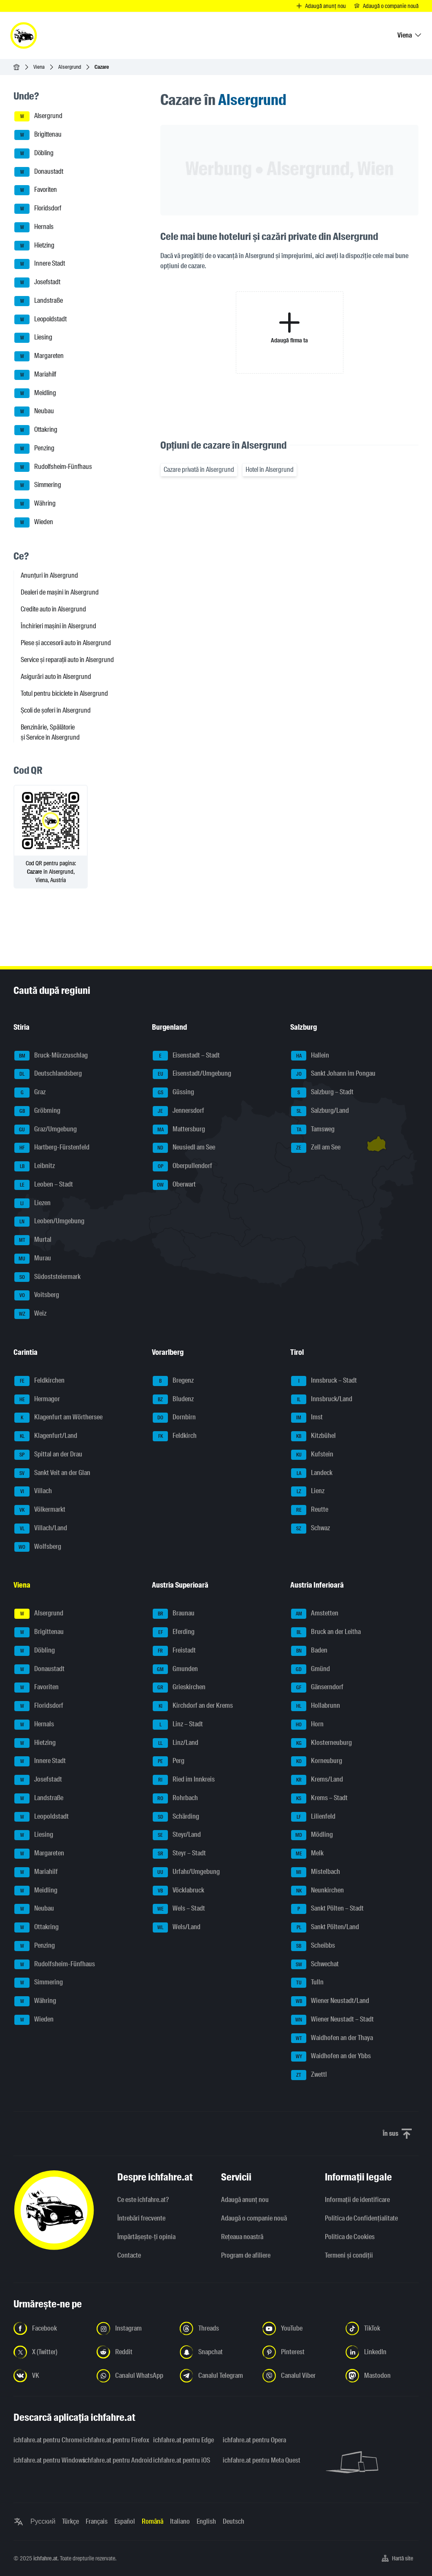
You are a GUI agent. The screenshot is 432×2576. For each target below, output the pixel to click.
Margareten (39, 356)
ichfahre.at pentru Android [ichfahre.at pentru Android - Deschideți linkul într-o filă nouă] (113, 2460)
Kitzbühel (313, 1436)
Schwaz (310, 1529)
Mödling (312, 1835)
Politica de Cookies (350, 2236)
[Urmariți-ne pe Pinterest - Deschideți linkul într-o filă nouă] (298, 2352)
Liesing (33, 338)
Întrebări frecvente (141, 2218)
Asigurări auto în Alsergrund (56, 676)
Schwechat (315, 1965)
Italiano (180, 2521)
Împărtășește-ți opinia (146, 2236)
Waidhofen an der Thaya (332, 2038)
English (206, 2521)
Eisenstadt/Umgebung (192, 1074)
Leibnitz (34, 1166)
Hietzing (34, 246)
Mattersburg (179, 1130)
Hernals (34, 227)
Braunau (173, 1614)
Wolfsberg (37, 1547)
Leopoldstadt (40, 320)
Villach (33, 1491)
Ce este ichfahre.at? (143, 2199)
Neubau (34, 411)
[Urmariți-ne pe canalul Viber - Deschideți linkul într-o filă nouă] (298, 2375)
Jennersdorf (178, 1111)
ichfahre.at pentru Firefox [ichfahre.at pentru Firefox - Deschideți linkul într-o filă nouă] (113, 2440)
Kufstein (312, 1455)
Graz (30, 1092)
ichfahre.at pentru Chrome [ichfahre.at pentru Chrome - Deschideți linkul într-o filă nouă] (43, 2440)
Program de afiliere (245, 2255)
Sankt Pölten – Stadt (327, 1909)
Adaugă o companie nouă (254, 2218)
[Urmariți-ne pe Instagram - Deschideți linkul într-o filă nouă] (133, 2328)
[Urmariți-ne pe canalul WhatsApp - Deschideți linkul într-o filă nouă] (133, 2375)
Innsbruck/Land (321, 1399)
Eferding (173, 1632)
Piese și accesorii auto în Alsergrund (66, 642)
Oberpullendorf (182, 1166)
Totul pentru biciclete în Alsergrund (64, 693)
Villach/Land (40, 1529)
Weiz (30, 1314)
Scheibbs (313, 1946)
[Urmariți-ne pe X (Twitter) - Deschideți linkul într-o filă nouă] (50, 2352)
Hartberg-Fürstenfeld (51, 1148)
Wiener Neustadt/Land (330, 2001)
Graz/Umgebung (45, 1130)
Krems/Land (317, 1780)
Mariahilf (35, 375)
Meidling (35, 393)
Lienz (307, 1491)
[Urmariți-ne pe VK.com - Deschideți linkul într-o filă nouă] (50, 2375)
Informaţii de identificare (357, 2199)
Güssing (173, 1092)
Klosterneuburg (321, 1743)
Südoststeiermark (47, 1277)
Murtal (32, 1240)
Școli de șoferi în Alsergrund (56, 710)
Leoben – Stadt (43, 1185)
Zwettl (309, 2075)
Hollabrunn (315, 1706)
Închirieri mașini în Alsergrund (58, 626)
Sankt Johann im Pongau (333, 1074)
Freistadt (174, 1651)
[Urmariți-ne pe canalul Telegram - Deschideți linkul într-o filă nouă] (216, 2375)
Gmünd (310, 1669)
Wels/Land (176, 1927)
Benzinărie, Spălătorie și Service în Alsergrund (50, 732)
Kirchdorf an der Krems (193, 1706)
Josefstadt (37, 282)
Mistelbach (315, 1872)
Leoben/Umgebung (49, 1222)
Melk (307, 1854)
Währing (35, 504)
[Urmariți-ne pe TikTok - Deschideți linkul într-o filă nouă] (382, 2328)
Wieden (33, 522)
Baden (309, 1651)
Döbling (34, 153)
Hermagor (37, 1399)
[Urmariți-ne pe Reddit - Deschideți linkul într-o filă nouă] (133, 2352)
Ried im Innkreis (184, 1780)
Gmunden (175, 1669)
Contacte (129, 2255)
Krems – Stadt (319, 1798)
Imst (307, 1418)
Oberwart (174, 1185)
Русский (42, 2521)
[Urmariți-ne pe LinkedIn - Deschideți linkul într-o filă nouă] (382, 2352)
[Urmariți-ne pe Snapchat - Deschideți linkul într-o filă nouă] (216, 2352)
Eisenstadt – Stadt (186, 1056)
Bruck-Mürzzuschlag (51, 1056)
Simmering (37, 485)
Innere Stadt (39, 264)
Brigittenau (38, 135)
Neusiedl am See (184, 1148)
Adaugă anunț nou (245, 2199)
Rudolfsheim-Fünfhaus (53, 467)
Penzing (34, 449)
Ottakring (35, 430)
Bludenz (173, 1399)
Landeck (311, 1473)
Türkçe (70, 2521)
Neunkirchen (317, 1891)
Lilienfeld (313, 1817)
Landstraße (38, 301)
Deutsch (233, 2521)
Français (97, 2521)
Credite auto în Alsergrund (53, 609)
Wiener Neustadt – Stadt (332, 2020)
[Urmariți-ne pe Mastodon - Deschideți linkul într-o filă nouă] (382, 2375)
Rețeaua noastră (242, 2236)
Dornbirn (174, 1418)
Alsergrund (69, 66)
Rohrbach (175, 1798)
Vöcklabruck (178, 1891)
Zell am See (315, 1148)
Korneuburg (316, 1761)
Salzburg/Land (320, 1111)
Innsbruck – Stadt (324, 1381)
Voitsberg (36, 1295)
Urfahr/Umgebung (186, 1872)
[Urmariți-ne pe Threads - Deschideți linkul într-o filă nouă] (216, 2328)
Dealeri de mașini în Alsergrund (60, 592)
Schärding (176, 1817)
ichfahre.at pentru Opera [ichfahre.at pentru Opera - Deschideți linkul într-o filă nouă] (252, 2440)
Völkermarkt (39, 1510)
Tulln (307, 1983)
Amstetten (314, 1614)
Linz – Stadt (178, 1725)
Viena (39, 66)
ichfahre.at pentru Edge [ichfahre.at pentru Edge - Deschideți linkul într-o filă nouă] (183, 2440)
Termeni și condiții (349, 2255)
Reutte (309, 1510)
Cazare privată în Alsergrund (199, 469)
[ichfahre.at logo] (23, 35)
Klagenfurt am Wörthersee (58, 1418)
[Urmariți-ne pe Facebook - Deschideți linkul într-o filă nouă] (50, 2328)
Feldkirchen (39, 1381)
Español (124, 2521)
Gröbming (37, 1111)
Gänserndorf (317, 1687)
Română (152, 2521)
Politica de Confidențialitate (361, 2218)
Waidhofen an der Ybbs (331, 2056)
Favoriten (35, 190)
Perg (168, 1761)
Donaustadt (38, 172)
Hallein (310, 1056)
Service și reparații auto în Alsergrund (67, 659)
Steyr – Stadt (179, 1854)
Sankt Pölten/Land (325, 1927)
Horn (307, 1725)
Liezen (32, 1203)
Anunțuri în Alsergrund (49, 575)
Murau (32, 1259)
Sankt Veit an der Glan (52, 1473)
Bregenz (173, 1381)
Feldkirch (175, 1436)
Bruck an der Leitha (326, 1632)
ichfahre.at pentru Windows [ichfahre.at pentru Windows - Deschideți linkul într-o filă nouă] (43, 2460)
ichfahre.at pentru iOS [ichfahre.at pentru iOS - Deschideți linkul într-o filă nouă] (181, 2460)
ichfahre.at (45, 2558)
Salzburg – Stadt (322, 1092)
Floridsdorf (37, 209)
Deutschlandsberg (48, 1074)
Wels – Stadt (179, 1909)
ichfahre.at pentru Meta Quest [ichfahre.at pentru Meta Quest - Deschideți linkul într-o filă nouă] (252, 2460)
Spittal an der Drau (48, 1455)
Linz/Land (175, 1743)
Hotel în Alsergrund (270, 469)
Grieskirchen (179, 1687)
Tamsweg (313, 1130)
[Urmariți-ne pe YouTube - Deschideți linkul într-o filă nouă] (298, 2328)
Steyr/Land (177, 1835)
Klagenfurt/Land (45, 1436)
